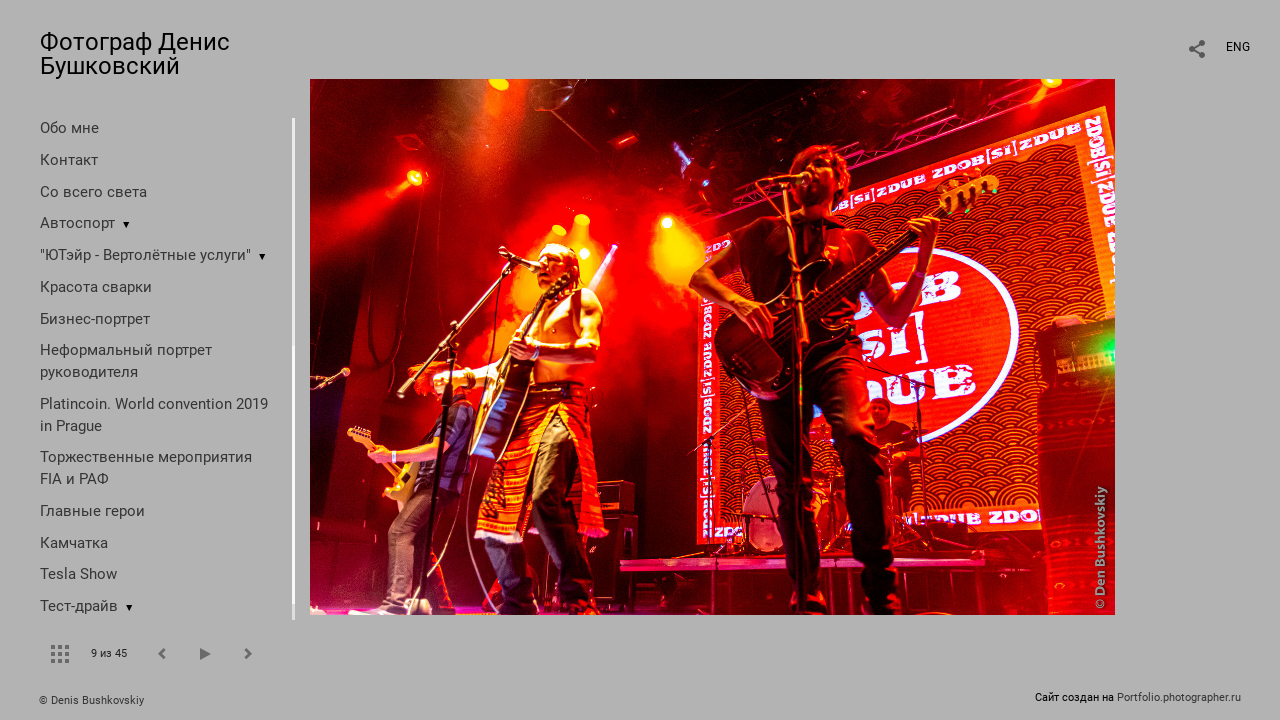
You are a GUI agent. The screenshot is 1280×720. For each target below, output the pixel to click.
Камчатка (74, 543)
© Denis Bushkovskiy (91, 700)
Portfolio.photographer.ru (1179, 697)
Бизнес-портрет (95, 319)
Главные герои (92, 511)
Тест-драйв (79, 606)
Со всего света (93, 192)
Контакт (69, 160)
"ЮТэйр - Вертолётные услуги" (145, 255)
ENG (1238, 47)
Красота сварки (96, 287)
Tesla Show (78, 574)
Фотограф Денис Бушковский (135, 54)
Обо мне (69, 128)
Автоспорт (77, 223)
